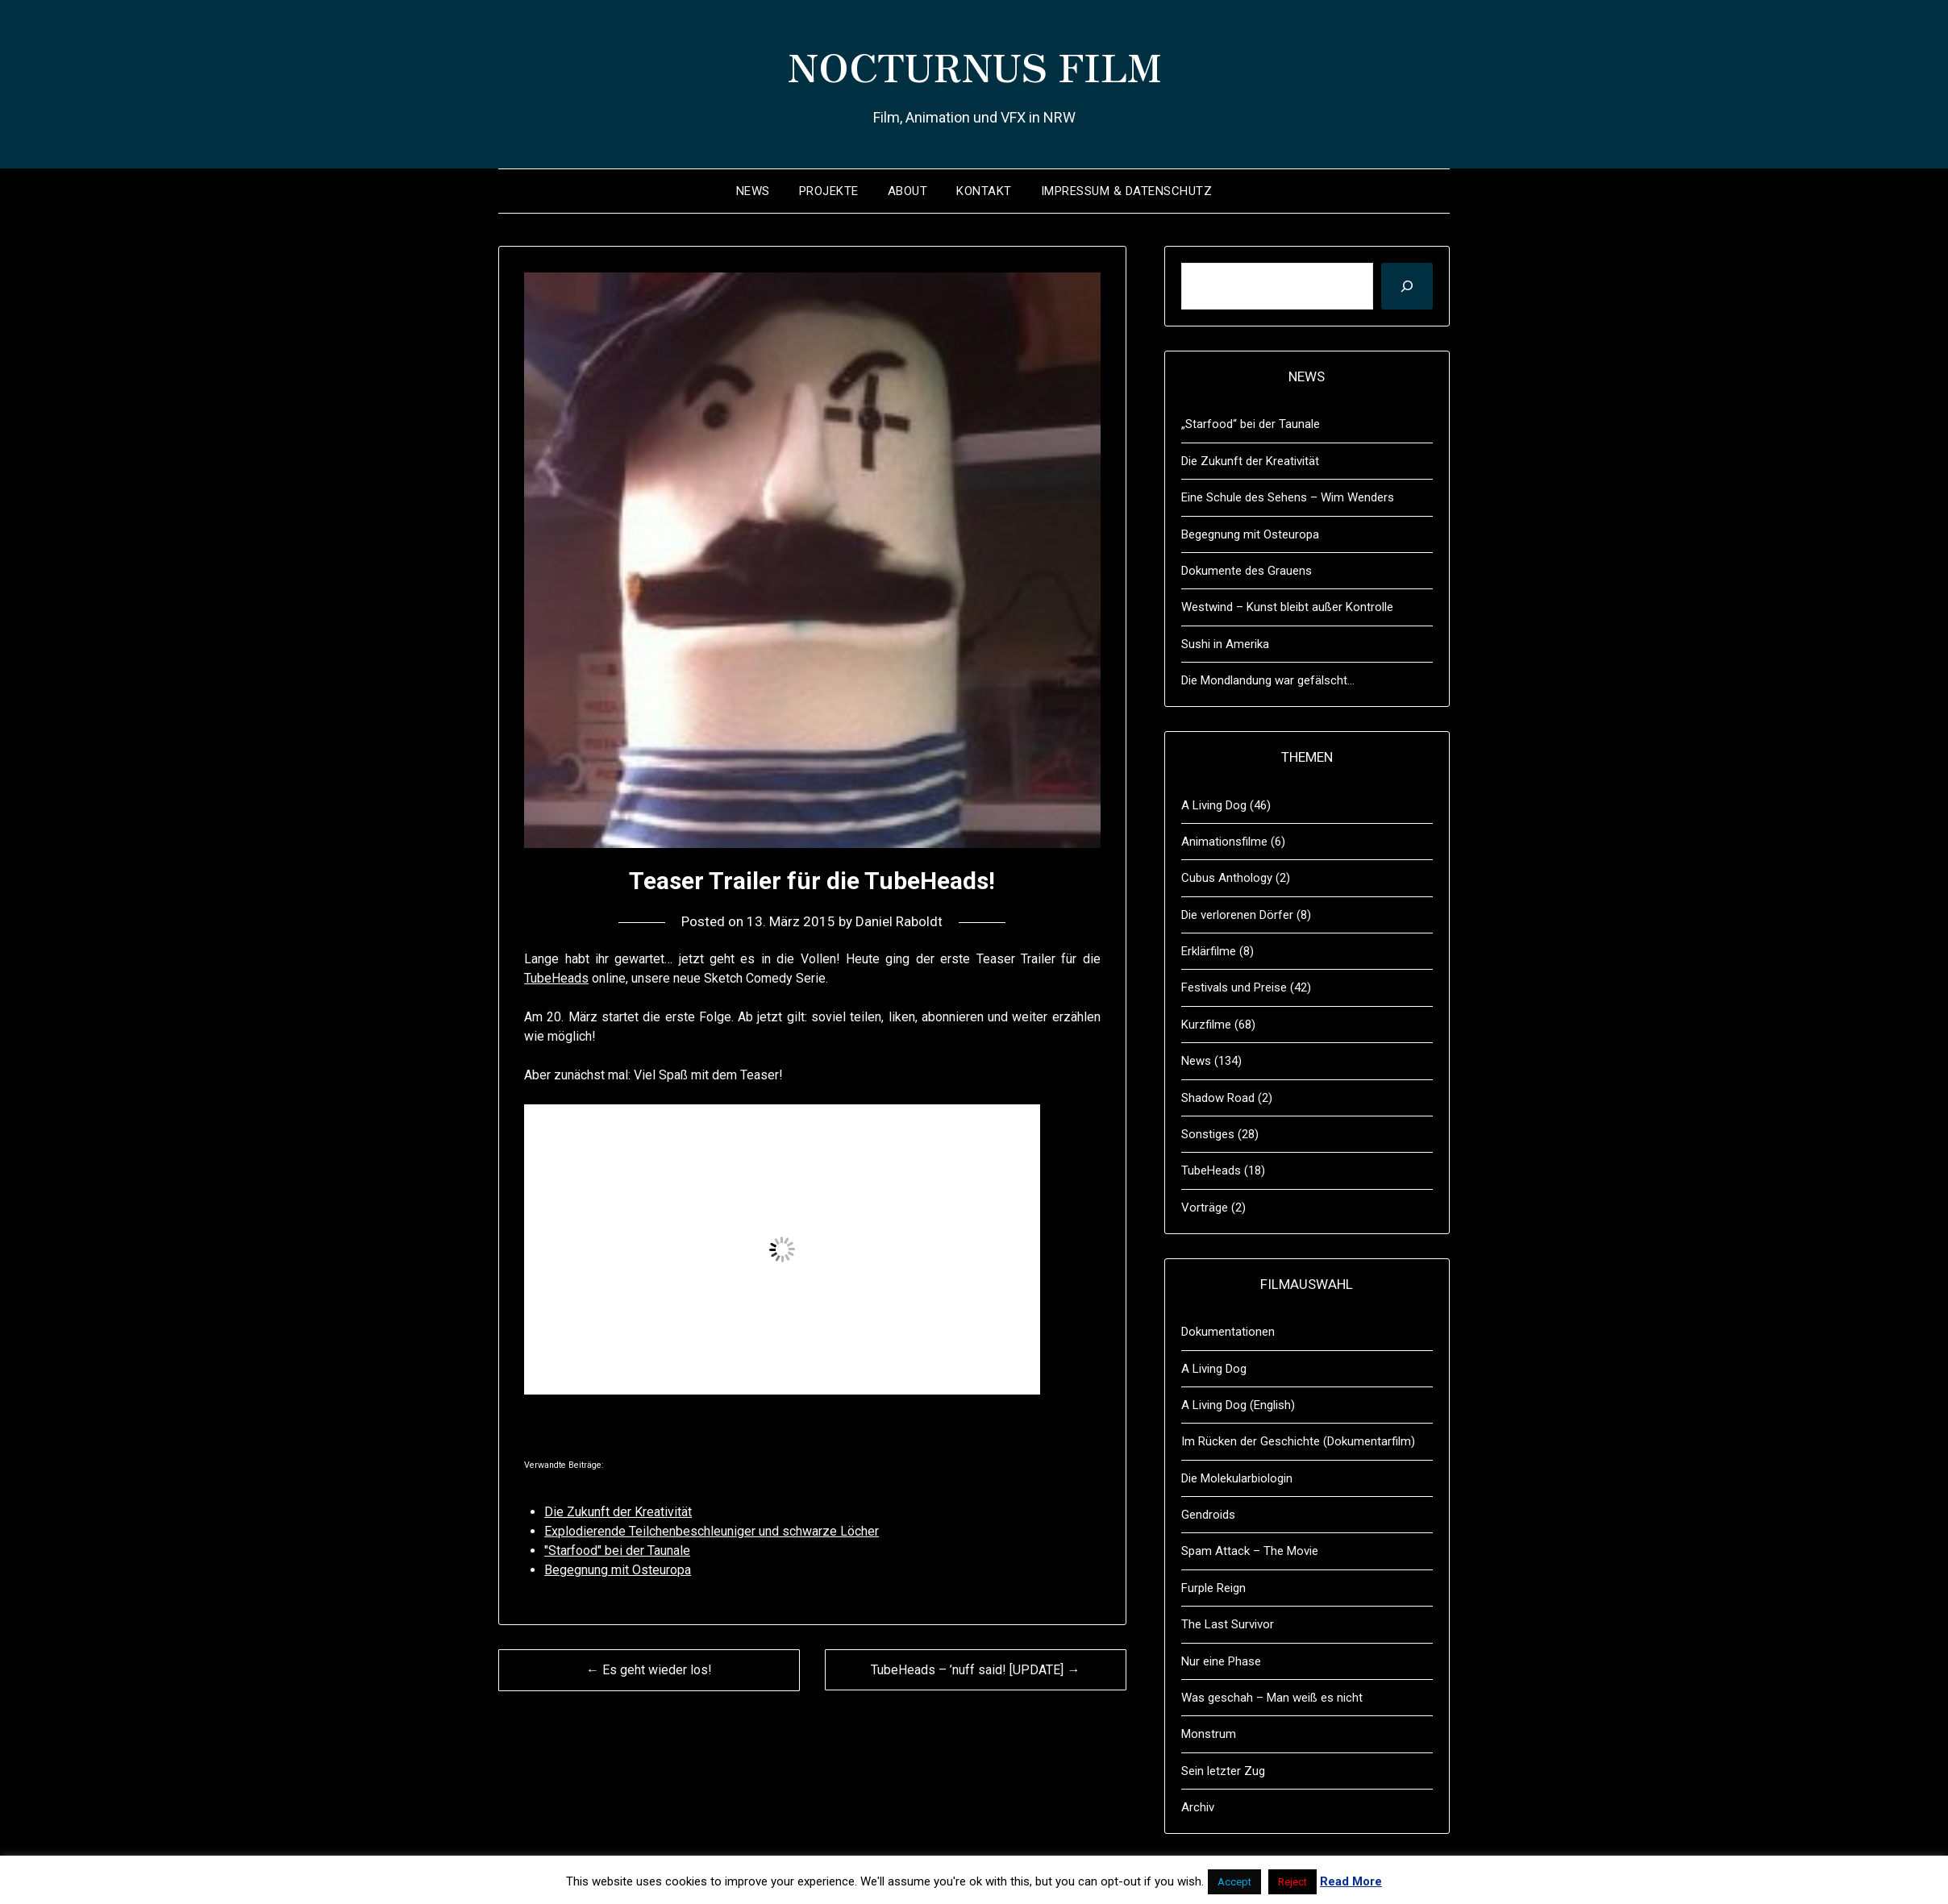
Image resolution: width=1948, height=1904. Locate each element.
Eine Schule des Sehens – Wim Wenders (1287, 497)
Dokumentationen (1228, 1331)
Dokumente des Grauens (1246, 570)
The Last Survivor (1227, 1624)
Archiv (1197, 1807)
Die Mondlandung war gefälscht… (1268, 680)
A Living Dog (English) (1238, 1405)
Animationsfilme (1224, 841)
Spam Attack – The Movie (1249, 1551)
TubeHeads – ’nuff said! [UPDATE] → (975, 1669)
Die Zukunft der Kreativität (1250, 461)
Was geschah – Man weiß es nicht (1272, 1697)
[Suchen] (1407, 286)
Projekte (829, 191)
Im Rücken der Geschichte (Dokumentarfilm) (1298, 1441)
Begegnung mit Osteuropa (1250, 534)
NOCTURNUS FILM (974, 65)
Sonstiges (1207, 1134)
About (908, 191)
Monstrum (1208, 1734)
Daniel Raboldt (899, 921)
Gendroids (1208, 1514)
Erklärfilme (1208, 951)
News (753, 191)
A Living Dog (1214, 805)
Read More (1351, 1881)
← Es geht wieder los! (649, 1669)
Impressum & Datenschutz (1127, 191)
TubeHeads (556, 978)
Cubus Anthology (1226, 878)
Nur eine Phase (1221, 1661)
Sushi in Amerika (1225, 644)
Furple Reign (1213, 1588)
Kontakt (984, 191)
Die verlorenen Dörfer (1237, 915)
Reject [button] (1292, 1882)
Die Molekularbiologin (1236, 1478)
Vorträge (1204, 1207)
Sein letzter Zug (1223, 1771)
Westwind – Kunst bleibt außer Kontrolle (1287, 607)
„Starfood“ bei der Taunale (1250, 424)
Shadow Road (1218, 1098)
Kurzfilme (1206, 1024)
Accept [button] (1234, 1882)
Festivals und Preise (1234, 987)
